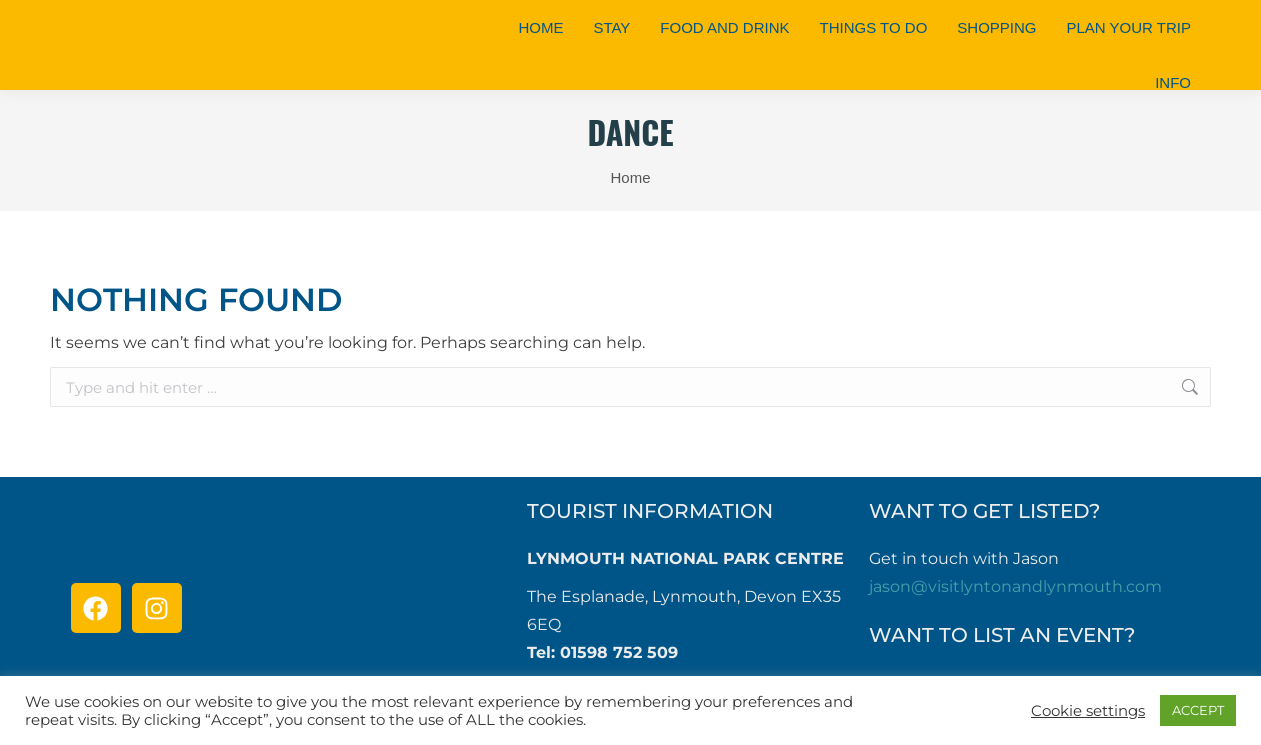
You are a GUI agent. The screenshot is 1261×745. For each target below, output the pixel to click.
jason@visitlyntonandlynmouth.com (1015, 586)
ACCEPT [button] (1198, 710)
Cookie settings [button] (1088, 711)
